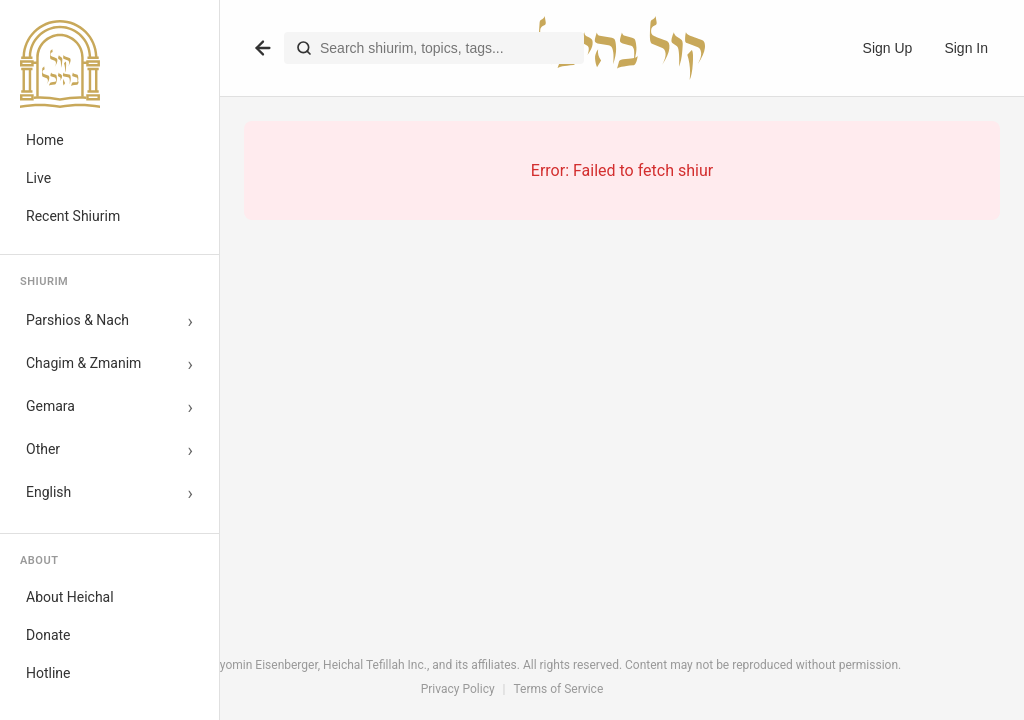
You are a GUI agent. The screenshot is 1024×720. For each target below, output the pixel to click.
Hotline (48, 673)
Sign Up (888, 48)
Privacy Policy (458, 689)
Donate (48, 635)
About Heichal (70, 597)
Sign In (966, 48)
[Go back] (263, 48)
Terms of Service (559, 689)
